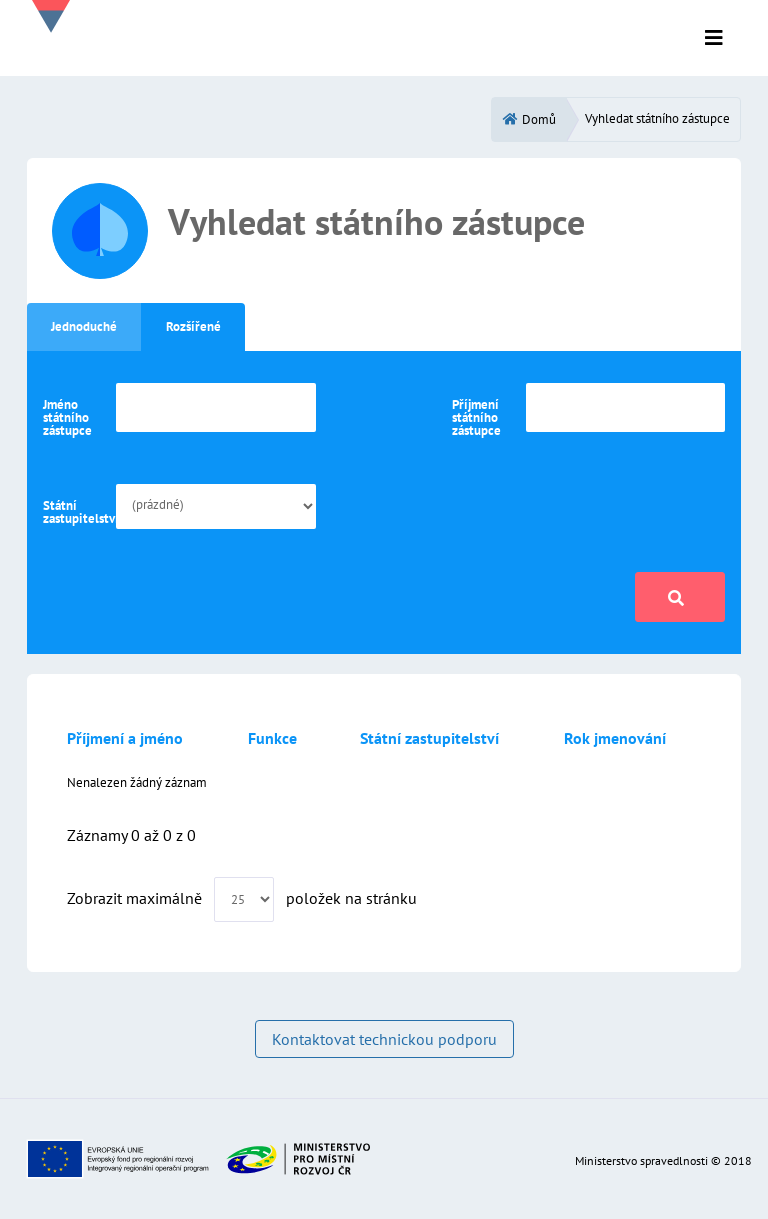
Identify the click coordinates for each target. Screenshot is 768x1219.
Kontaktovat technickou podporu (384, 1039)
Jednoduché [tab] (84, 326)
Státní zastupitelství (74, 512)
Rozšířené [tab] (193, 326)
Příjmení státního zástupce (476, 417)
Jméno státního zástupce (67, 417)
